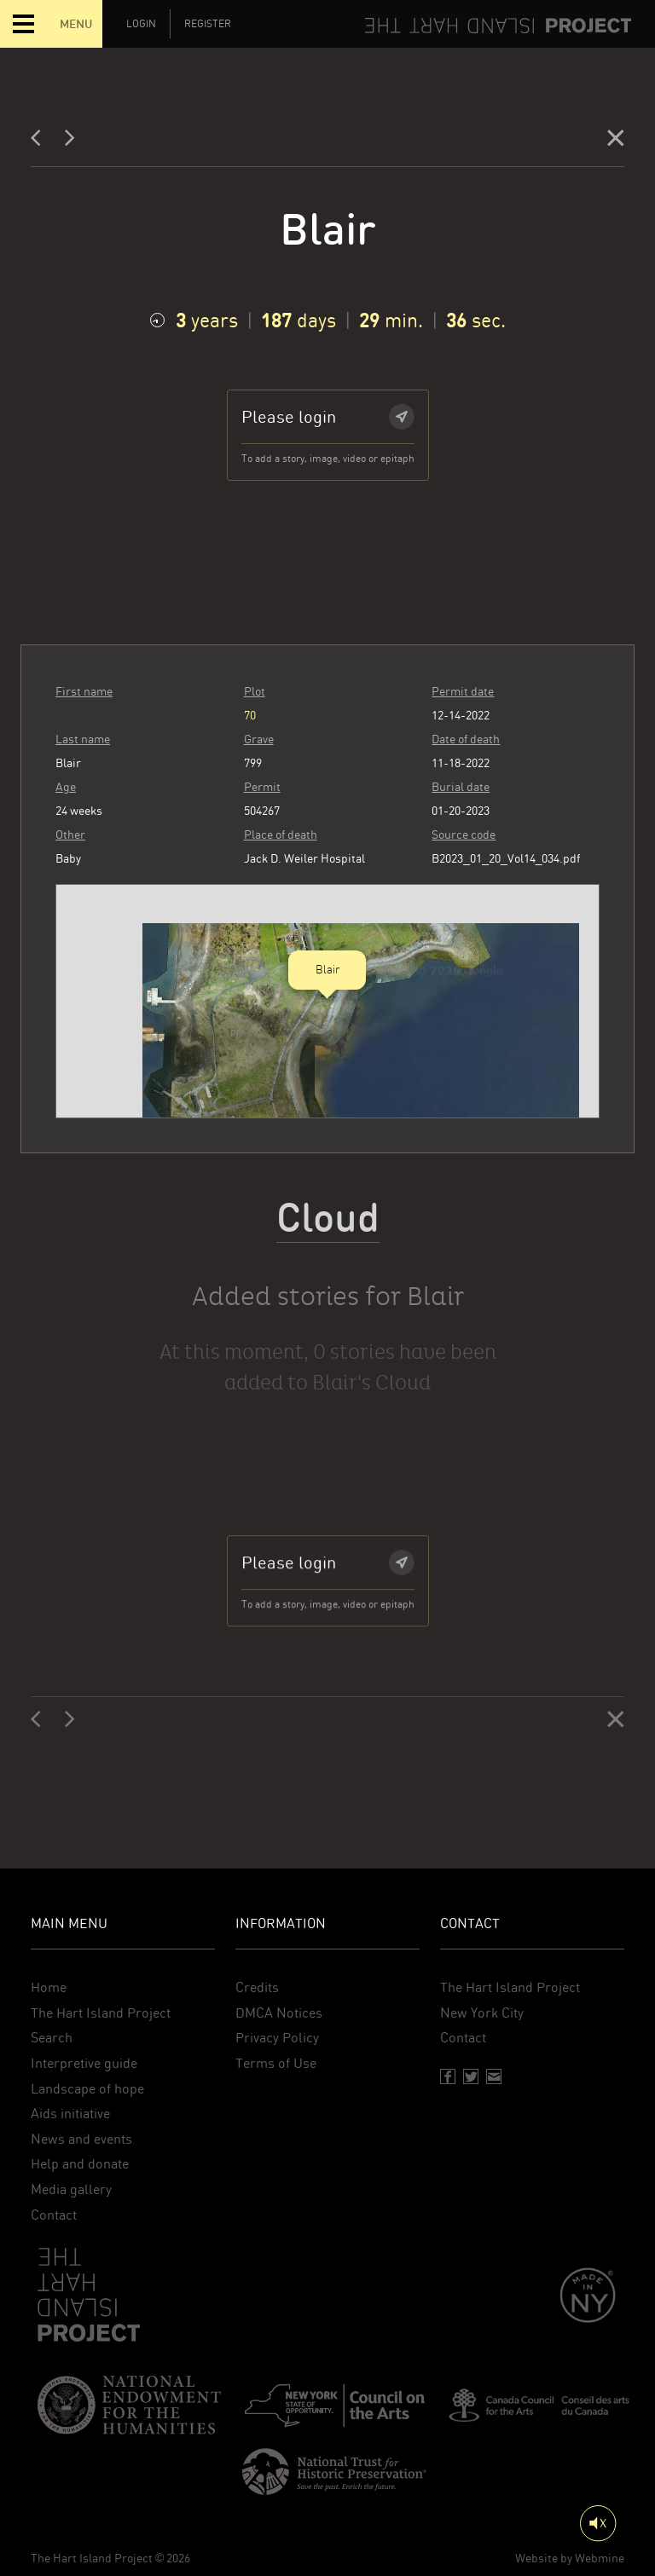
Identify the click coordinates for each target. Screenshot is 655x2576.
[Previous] (41, 142)
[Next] (70, 142)
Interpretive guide (84, 2063)
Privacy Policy (277, 2038)
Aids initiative (70, 2113)
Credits (257, 1987)
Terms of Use (275, 2063)
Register (207, 24)
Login (141, 24)
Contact (54, 2215)
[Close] (615, 142)
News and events (81, 2139)
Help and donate (80, 2164)
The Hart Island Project (101, 2013)
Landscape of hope (87, 2089)
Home (49, 1987)
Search (51, 2038)
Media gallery (71, 2189)
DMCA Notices (278, 2013)
